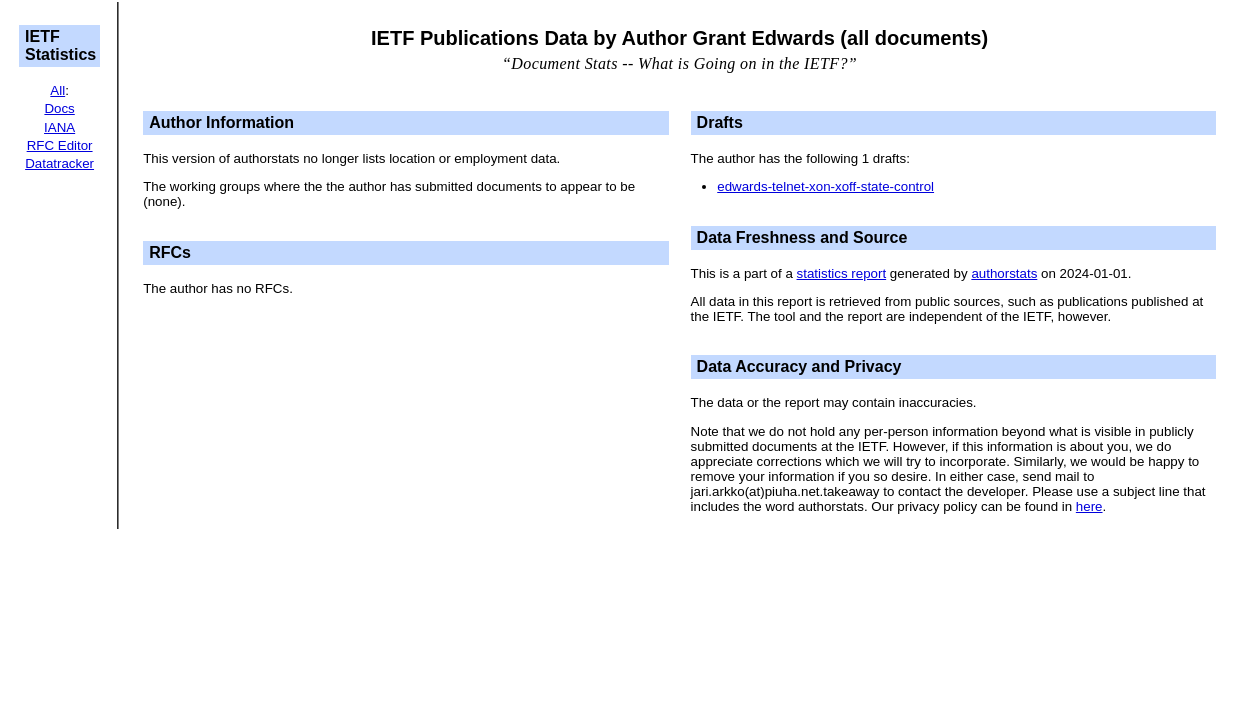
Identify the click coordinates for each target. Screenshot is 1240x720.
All (57, 90)
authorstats (1004, 273)
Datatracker (59, 163)
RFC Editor (60, 145)
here (1089, 506)
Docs (59, 108)
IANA (59, 127)
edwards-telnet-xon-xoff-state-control (825, 186)
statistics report (842, 273)
